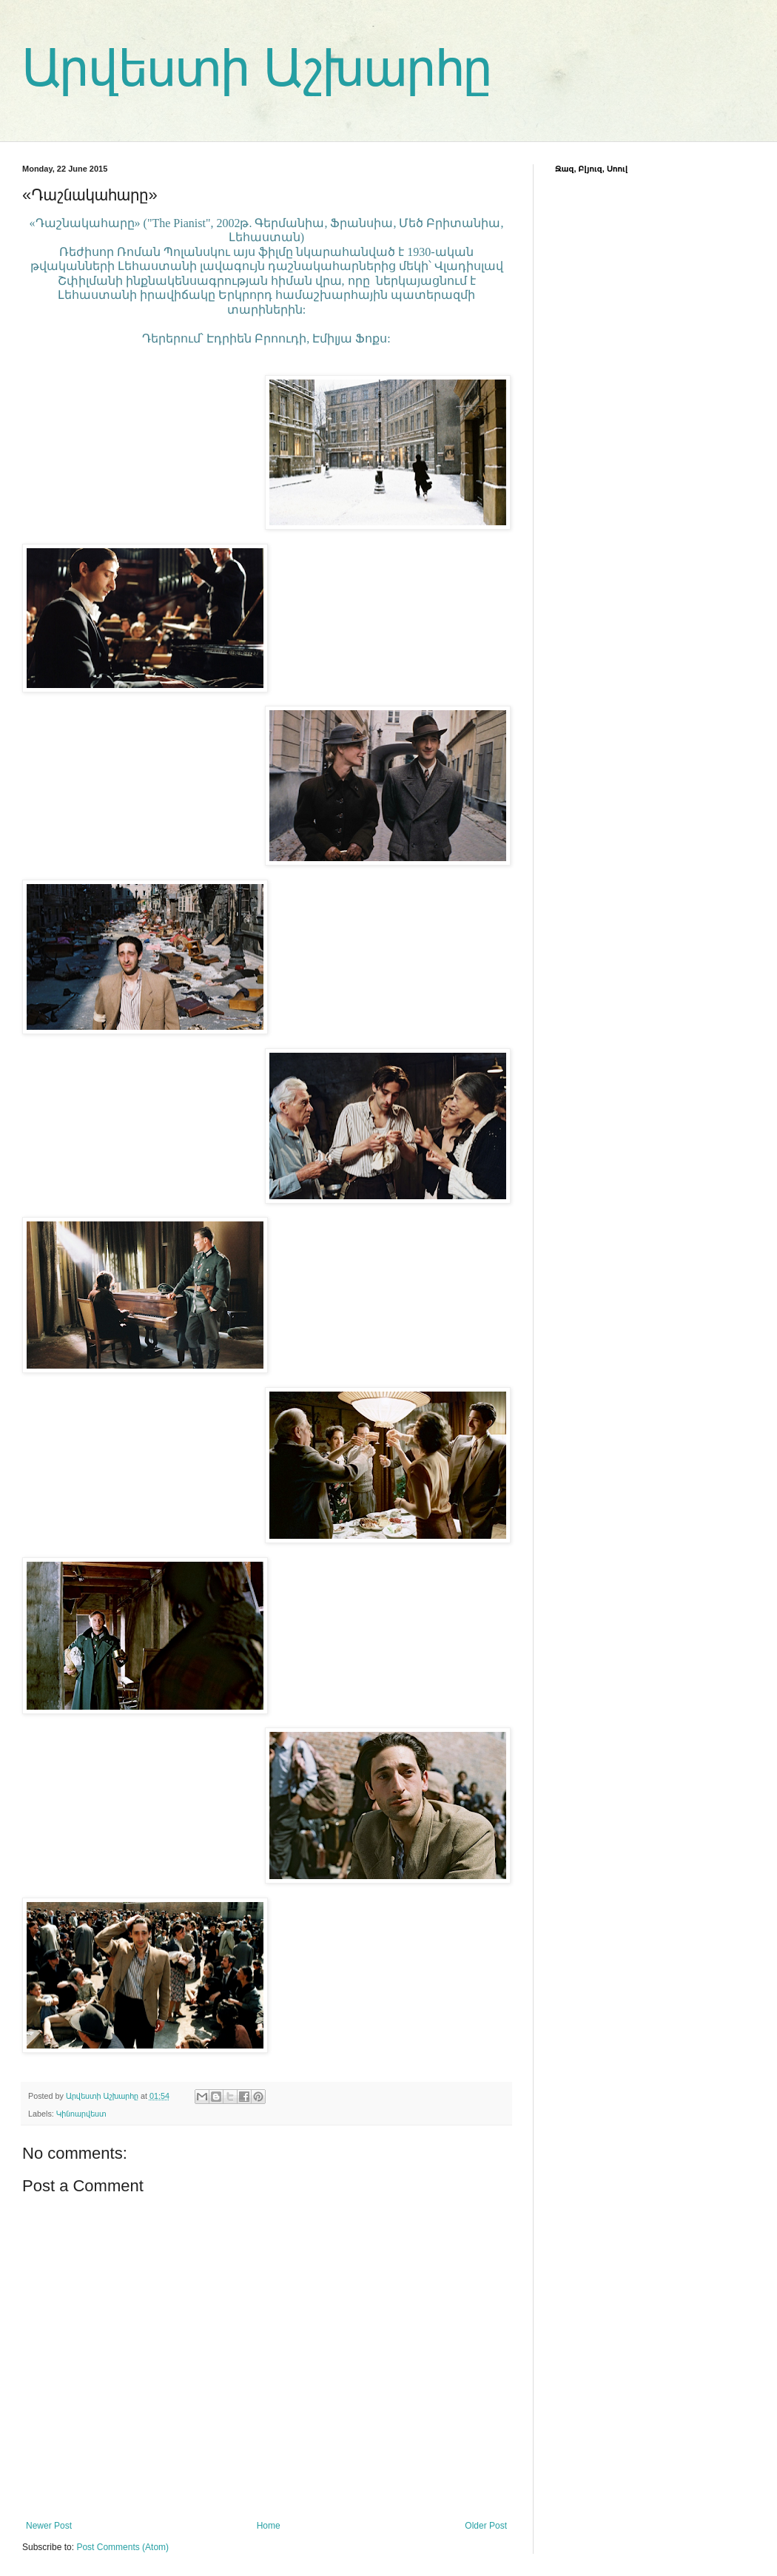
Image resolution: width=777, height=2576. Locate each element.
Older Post (486, 2526)
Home (268, 2526)
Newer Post (49, 2526)
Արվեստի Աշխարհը (257, 68)
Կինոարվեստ (81, 2113)
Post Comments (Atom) (122, 2547)
